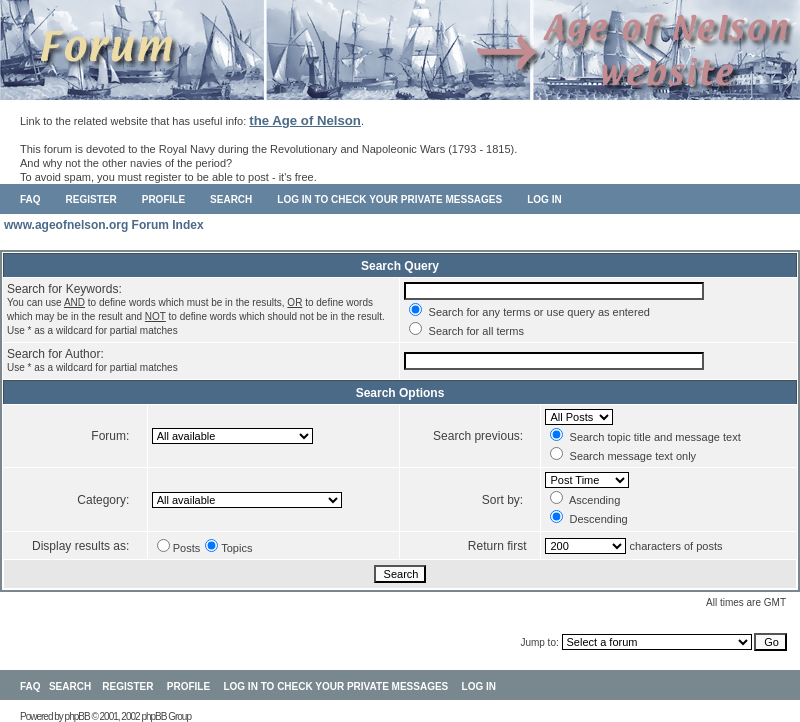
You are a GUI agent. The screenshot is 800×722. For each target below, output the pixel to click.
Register (91, 199)
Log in (544, 199)
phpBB (77, 716)
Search (231, 199)
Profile (163, 199)
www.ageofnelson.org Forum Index (104, 225)
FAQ (30, 199)
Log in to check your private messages (389, 199)
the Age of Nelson (305, 120)
